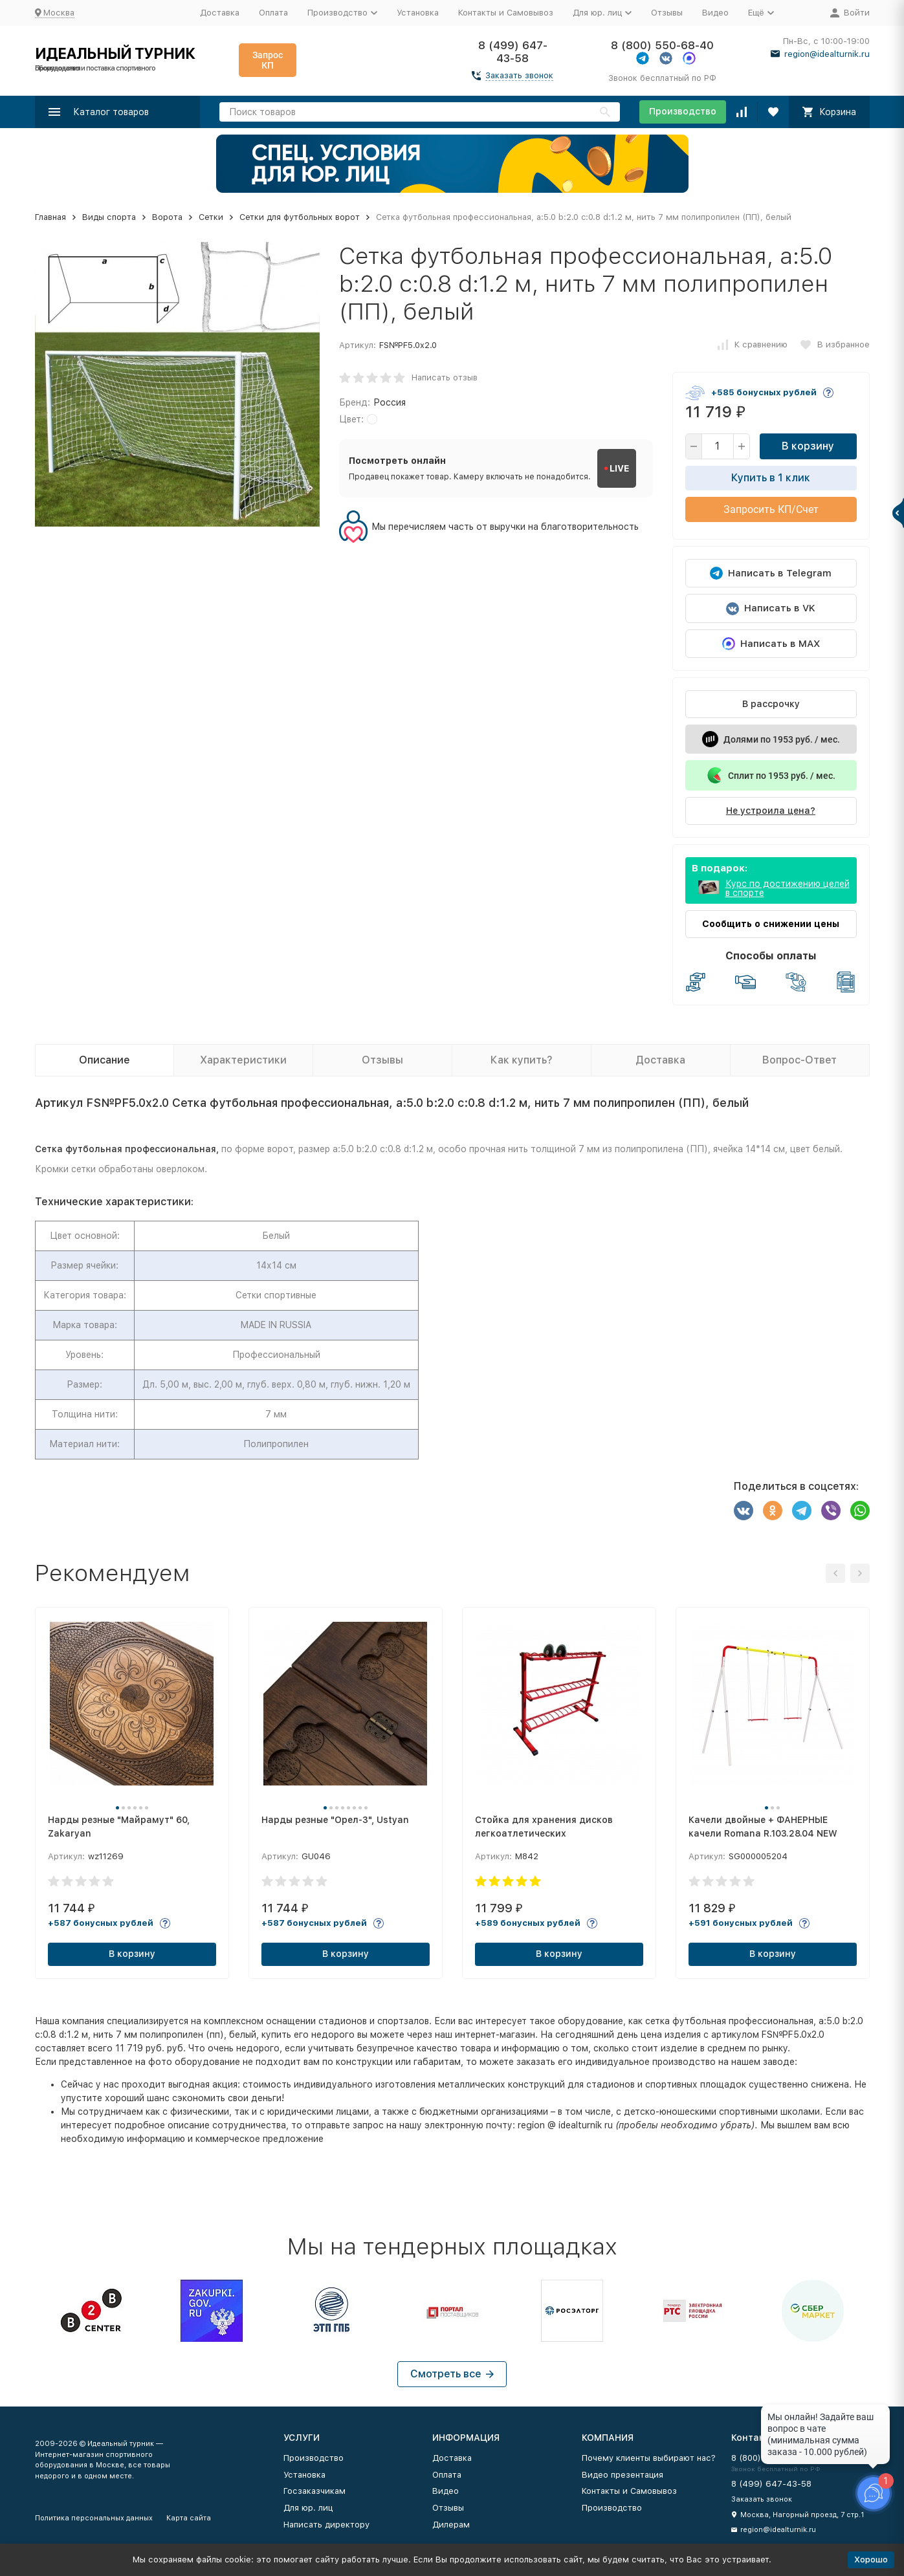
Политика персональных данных (94, 2518)
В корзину (808, 446)
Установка (418, 12)
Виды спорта (109, 217)
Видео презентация (622, 2475)
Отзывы (667, 12)
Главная (50, 217)
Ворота (167, 217)
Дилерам (451, 2524)
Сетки (211, 217)
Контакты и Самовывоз (505, 12)
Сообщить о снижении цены (770, 924)
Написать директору (326, 2524)
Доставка (219, 12)
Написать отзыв (445, 377)
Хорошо (871, 2559)
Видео (715, 12)
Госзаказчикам (314, 2491)
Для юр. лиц (308, 2508)
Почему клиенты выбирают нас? (649, 2458)
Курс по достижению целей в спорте (787, 888)
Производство (682, 111)
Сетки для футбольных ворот (299, 217)
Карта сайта (188, 2518)
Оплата (273, 12)
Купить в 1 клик (770, 478)
